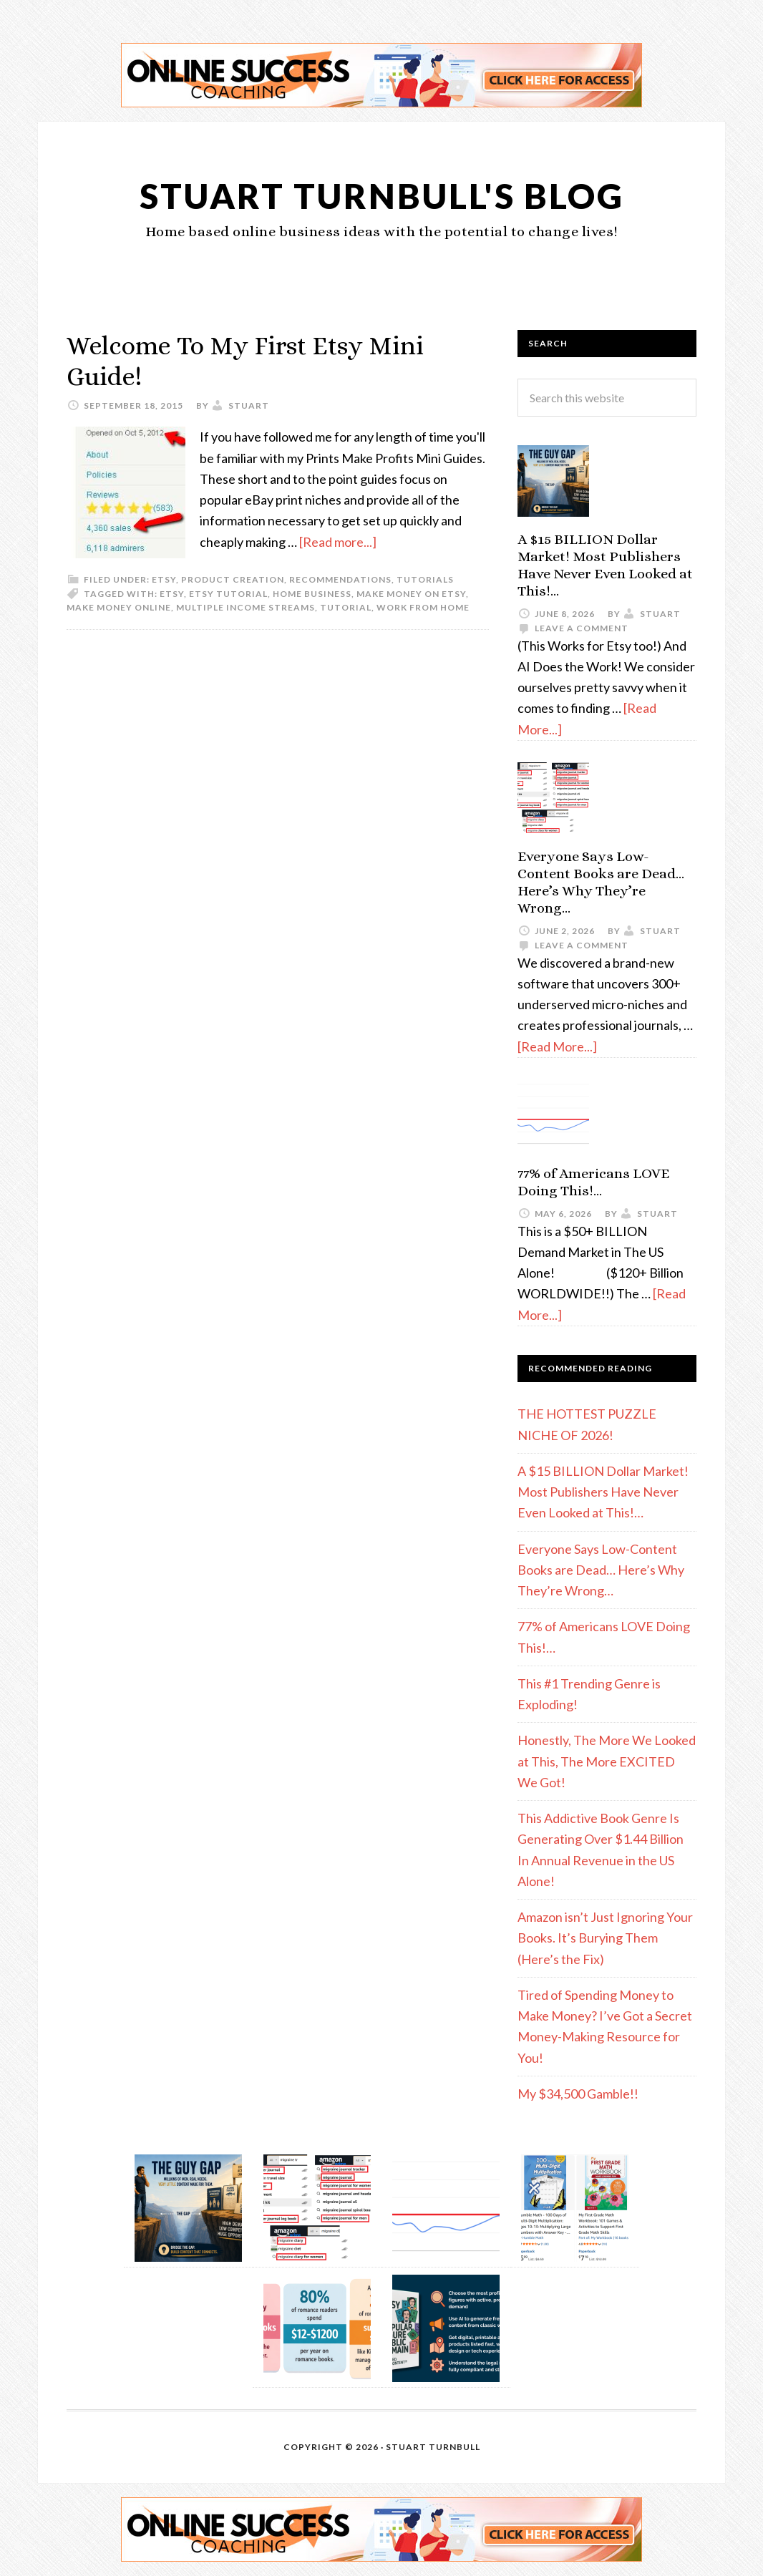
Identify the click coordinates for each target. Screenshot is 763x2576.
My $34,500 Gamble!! (577, 2093)
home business (312, 593)
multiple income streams (245, 607)
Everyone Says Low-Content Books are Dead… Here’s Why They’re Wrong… (600, 882)
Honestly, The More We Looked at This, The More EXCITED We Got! (606, 1761)
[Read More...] (557, 1046)
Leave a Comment (581, 628)
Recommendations (340, 579)
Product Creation (232, 579)
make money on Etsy (411, 593)
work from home (423, 607)
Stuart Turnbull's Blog (382, 195)
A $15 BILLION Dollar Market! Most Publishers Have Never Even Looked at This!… (605, 565)
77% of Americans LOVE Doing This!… (593, 1182)
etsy (164, 579)
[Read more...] (337, 542)
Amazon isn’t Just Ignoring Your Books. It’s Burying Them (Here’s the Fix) (605, 1938)
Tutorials (425, 579)
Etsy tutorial (228, 593)
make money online (119, 607)
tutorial (345, 607)
